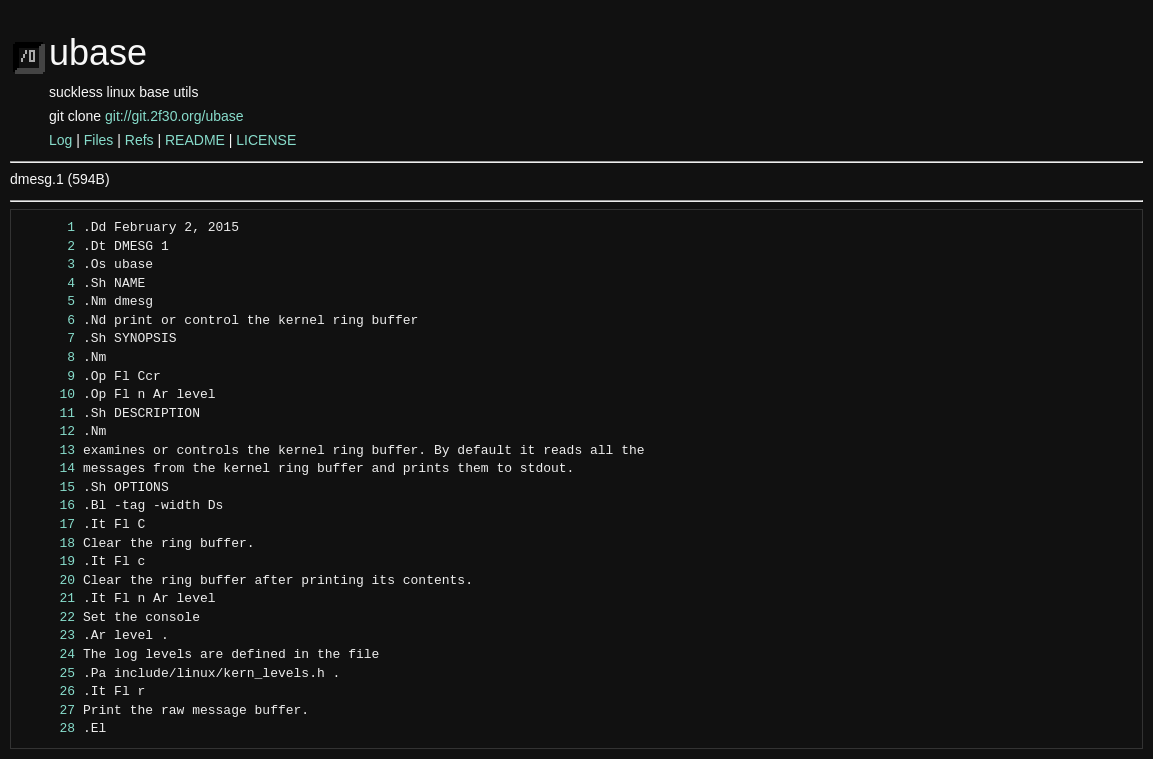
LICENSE (266, 140)
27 (48, 711)
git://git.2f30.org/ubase (174, 116)
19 (48, 562)
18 (48, 544)
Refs (139, 140)
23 (48, 636)
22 (48, 618)
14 (48, 469)
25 (48, 674)
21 (48, 599)
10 (48, 395)
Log (60, 140)
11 (48, 414)
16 (48, 506)
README (195, 140)
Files (99, 140)
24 (48, 655)
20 (48, 581)
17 (48, 525)
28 (48, 729)
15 (48, 488)
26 (48, 692)
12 (48, 432)
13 (48, 451)
